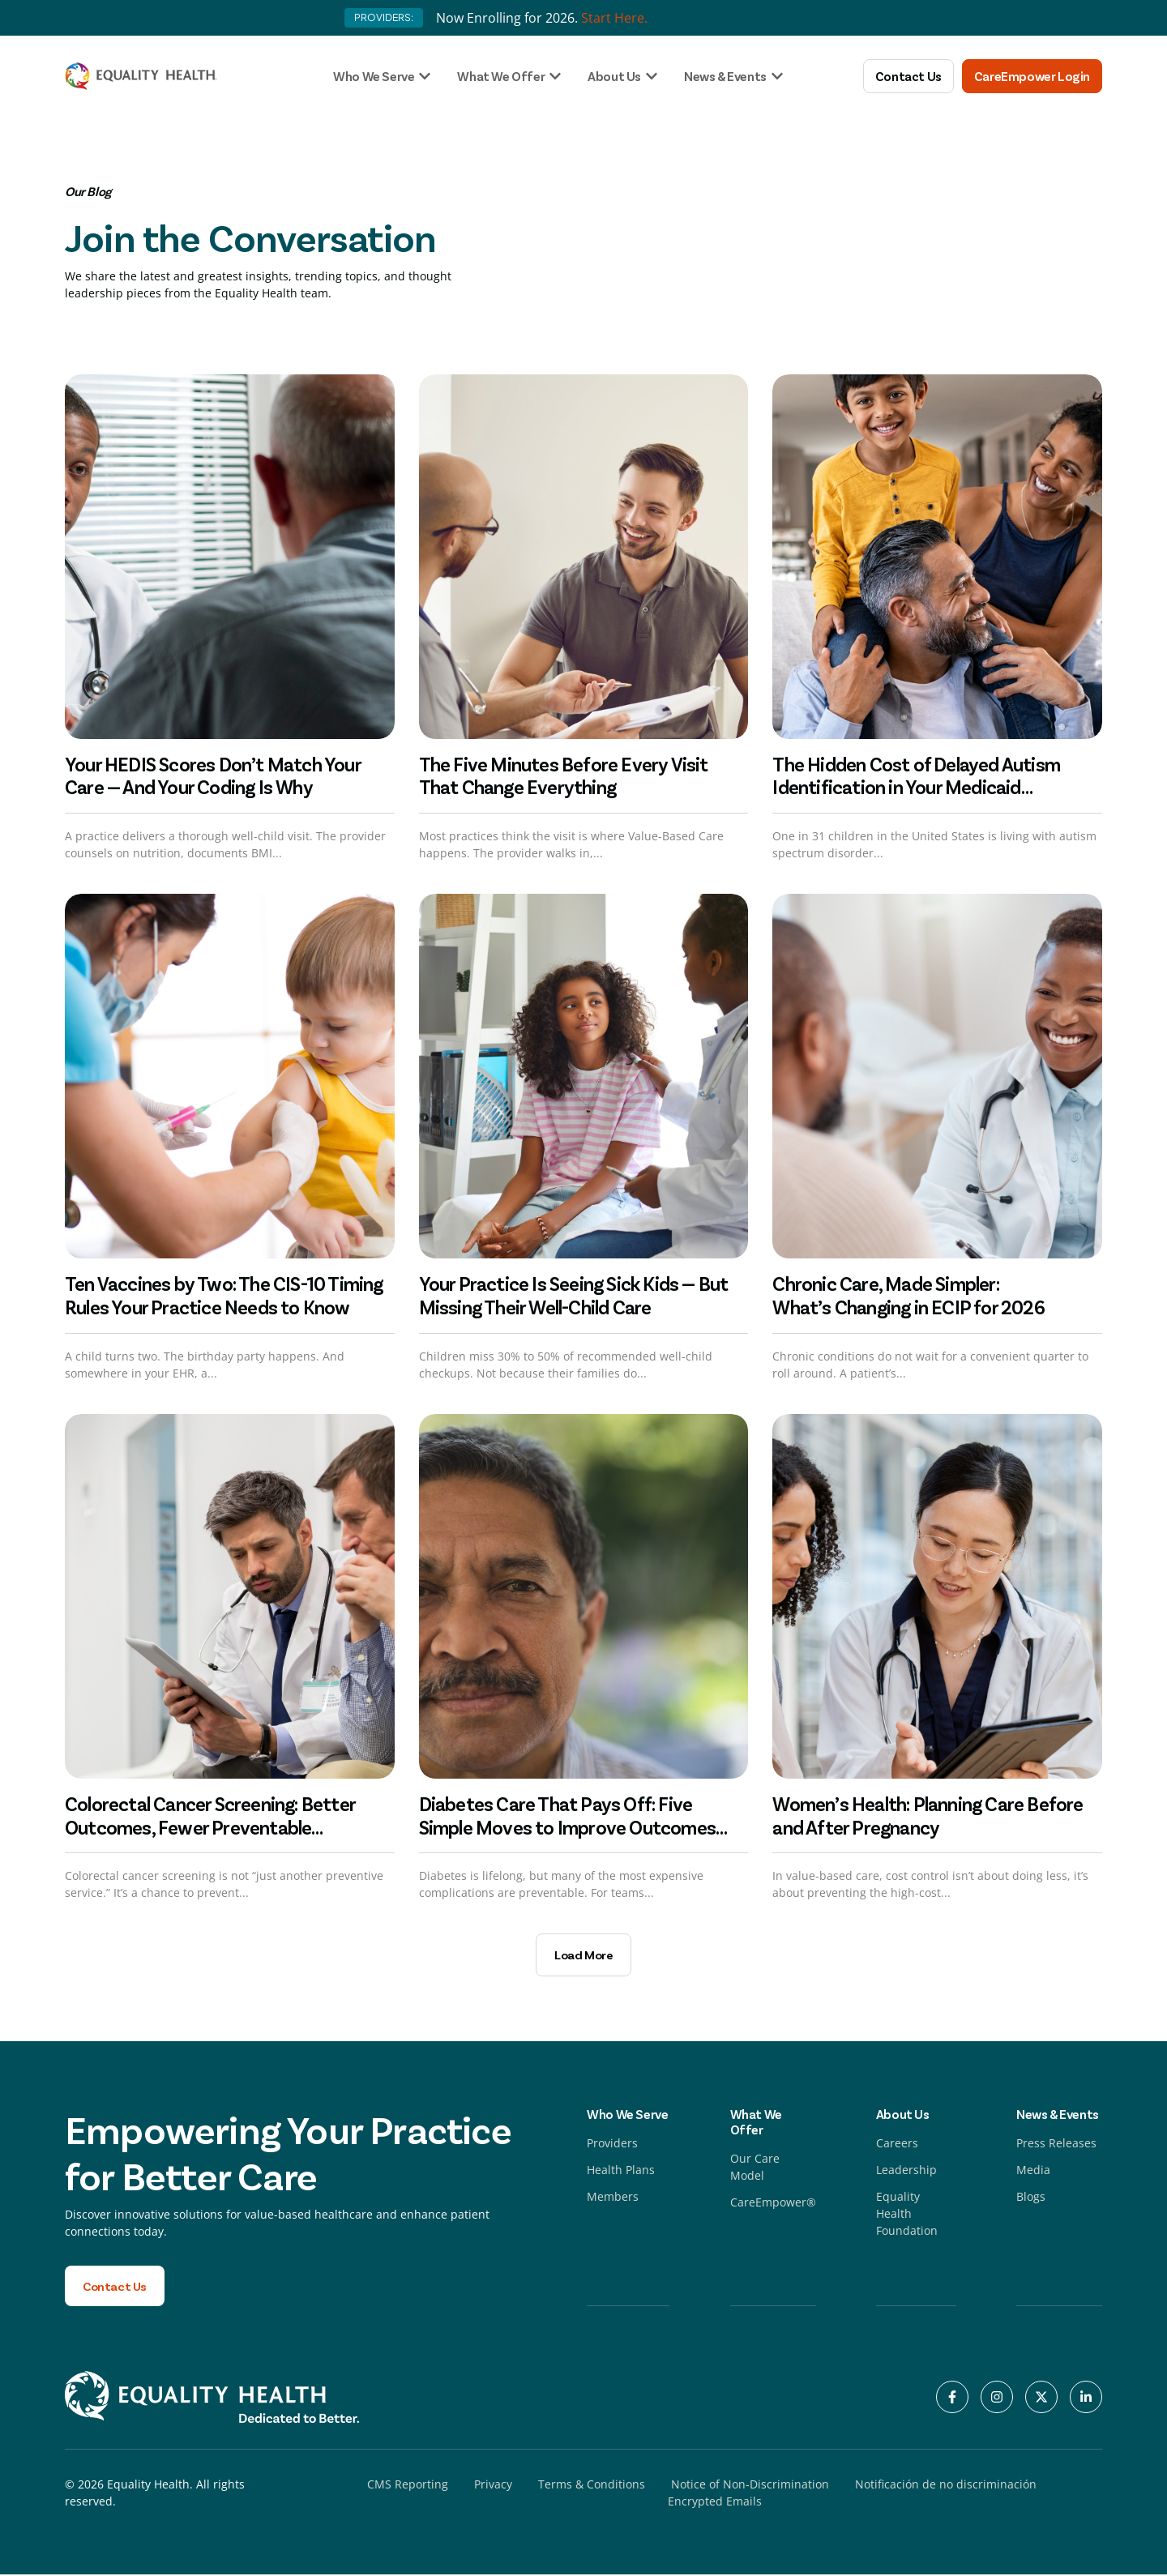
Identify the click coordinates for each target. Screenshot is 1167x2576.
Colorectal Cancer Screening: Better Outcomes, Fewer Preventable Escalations (210, 1827)
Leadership (906, 2170)
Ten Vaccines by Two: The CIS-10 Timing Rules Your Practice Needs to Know (224, 1294)
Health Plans (621, 2170)
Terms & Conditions (591, 2485)
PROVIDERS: (383, 17)
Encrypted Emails (715, 2502)
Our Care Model (755, 2167)
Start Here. (614, 18)
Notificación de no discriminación (946, 2485)
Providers (612, 2143)
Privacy (493, 2485)
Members (613, 2197)
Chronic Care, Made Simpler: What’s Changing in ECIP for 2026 (910, 1294)
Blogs (1030, 2197)
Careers (897, 2143)
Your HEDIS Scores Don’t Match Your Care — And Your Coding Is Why (213, 775)
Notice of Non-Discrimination (750, 2485)
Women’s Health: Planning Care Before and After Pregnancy (927, 1815)
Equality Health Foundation (907, 2214)
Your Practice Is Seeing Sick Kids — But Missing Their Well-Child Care (574, 1294)
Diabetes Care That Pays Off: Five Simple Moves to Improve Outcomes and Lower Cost (567, 1827)
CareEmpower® (773, 2203)
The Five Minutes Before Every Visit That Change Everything (563, 775)
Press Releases (1056, 2143)
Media (1033, 2170)
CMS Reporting (407, 2485)
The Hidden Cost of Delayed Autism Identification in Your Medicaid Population (916, 787)
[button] (583, 1954)
